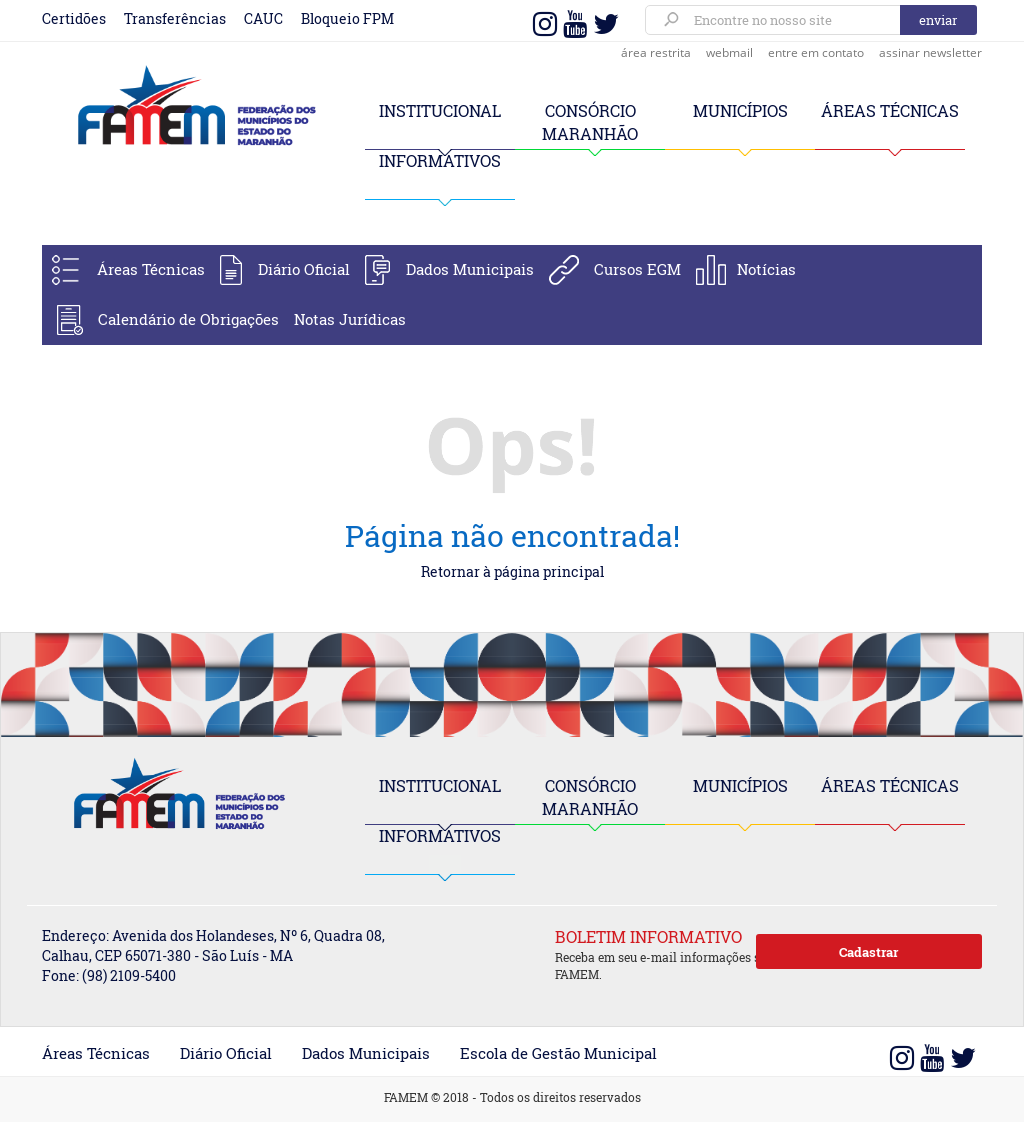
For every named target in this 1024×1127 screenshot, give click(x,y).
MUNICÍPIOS (740, 110)
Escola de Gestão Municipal (558, 1053)
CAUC (263, 18)
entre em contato (816, 52)
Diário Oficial (304, 269)
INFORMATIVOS (440, 160)
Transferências (175, 18)
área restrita (656, 52)
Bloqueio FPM (347, 18)
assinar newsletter (930, 52)
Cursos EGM (637, 269)
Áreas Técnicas (151, 269)
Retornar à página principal (512, 571)
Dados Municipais (470, 269)
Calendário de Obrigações (188, 319)
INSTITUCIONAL (440, 110)
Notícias (766, 269)
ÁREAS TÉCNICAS (890, 110)
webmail (729, 52)
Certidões (74, 18)
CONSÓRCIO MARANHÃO (590, 797)
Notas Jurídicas (350, 319)
